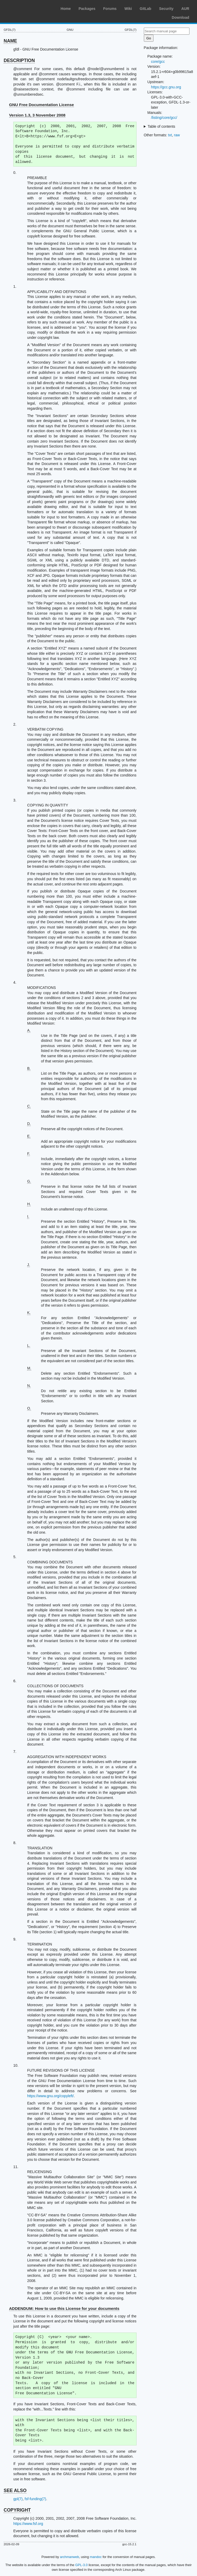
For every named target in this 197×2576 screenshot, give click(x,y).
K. (28, 1313)
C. (29, 1106)
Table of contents (161, 126)
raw (177, 135)
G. (29, 1181)
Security (166, 9)
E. (28, 1136)
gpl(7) (18, 2499)
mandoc (96, 2557)
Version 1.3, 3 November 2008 (37, 115)
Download (180, 17)
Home (66, 9)
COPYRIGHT (17, 2510)
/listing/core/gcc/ (164, 117)
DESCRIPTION (19, 60)
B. (28, 1068)
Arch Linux (28, 8)
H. (29, 1204)
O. (29, 1408)
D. (29, 1124)
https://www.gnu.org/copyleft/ (50, 2096)
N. (29, 1386)
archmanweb (69, 2557)
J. (28, 1265)
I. (28, 1216)
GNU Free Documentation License (41, 104)
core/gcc (158, 61)
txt (170, 135)
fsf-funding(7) (35, 2499)
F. (28, 1154)
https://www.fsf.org (28, 2524)
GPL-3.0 (81, 2565)
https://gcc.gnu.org (166, 87)
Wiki (128, 9)
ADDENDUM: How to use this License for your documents (64, 2308)
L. (28, 1345)
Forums (109, 9)
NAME (10, 41)
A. (28, 1030)
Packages (86, 9)
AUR (185, 9)
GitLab (145, 9)
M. (29, 1368)
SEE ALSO (15, 2490)
